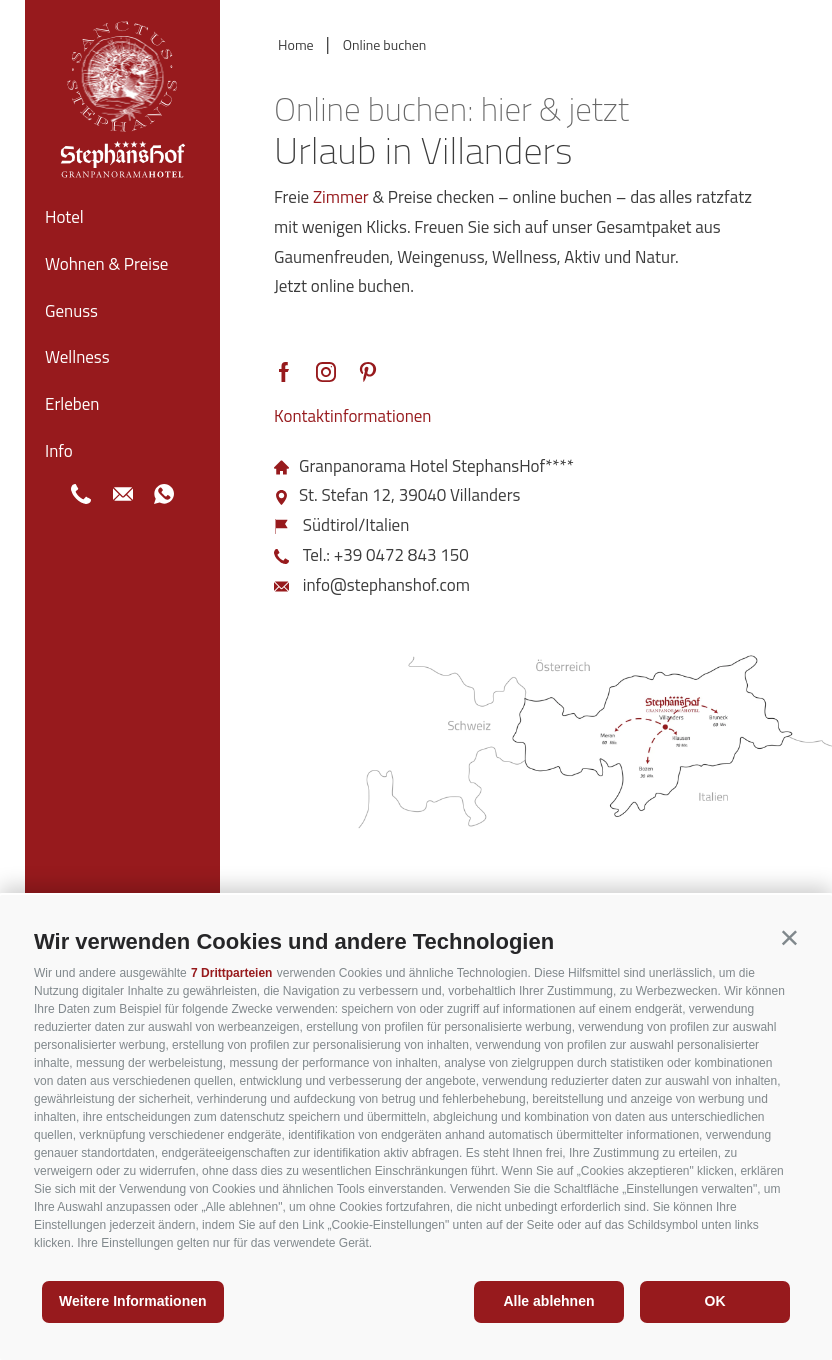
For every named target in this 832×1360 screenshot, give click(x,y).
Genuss (71, 311)
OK (715, 1301)
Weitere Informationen (133, 1301)
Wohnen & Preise (106, 264)
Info (59, 451)
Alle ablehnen (548, 1301)
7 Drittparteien (231, 973)
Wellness (77, 357)
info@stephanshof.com (386, 585)
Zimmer (341, 197)
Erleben (72, 404)
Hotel (64, 217)
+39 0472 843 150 (401, 555)
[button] (789, 937)
